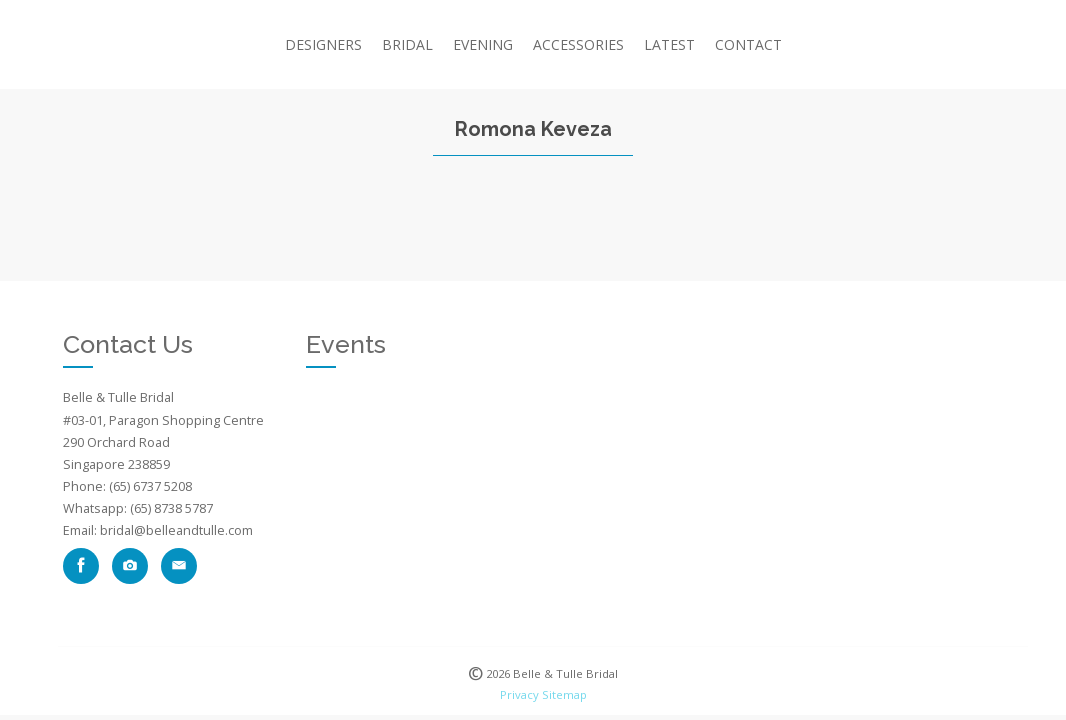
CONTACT (748, 44)
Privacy (519, 694)
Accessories (578, 44)
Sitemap (564, 694)
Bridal (407, 44)
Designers (323, 44)
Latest (669, 44)
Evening (483, 44)
